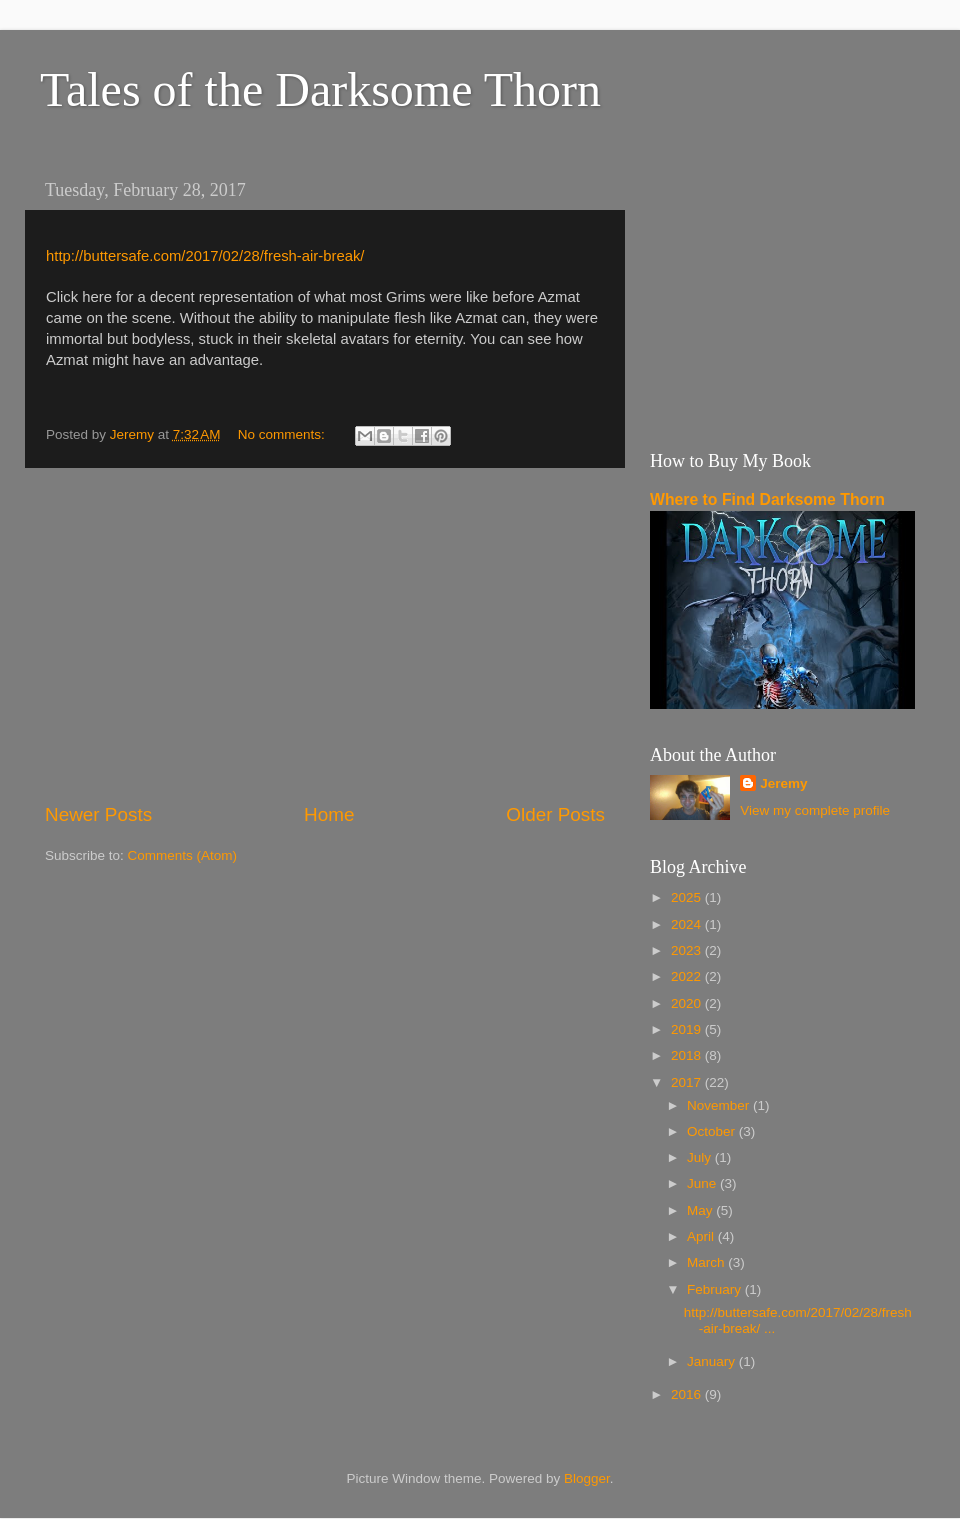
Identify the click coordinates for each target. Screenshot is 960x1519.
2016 (688, 1394)
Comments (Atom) (183, 855)
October (713, 1131)
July (701, 1157)
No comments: (283, 434)
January (713, 1361)
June (703, 1183)
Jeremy (783, 783)
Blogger (587, 1478)
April (702, 1236)
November (720, 1105)
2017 (688, 1082)
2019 (688, 1029)
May (701, 1210)
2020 (688, 1003)
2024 (688, 924)
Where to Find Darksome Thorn (767, 499)
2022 (688, 976)
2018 (688, 1055)
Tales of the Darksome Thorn (320, 89)
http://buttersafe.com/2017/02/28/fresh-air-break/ (205, 256)
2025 (688, 897)
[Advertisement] (325, 635)
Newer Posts (98, 814)
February (716, 1289)
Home (329, 814)
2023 (688, 950)
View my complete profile (815, 810)
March (707, 1262)
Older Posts (555, 814)
